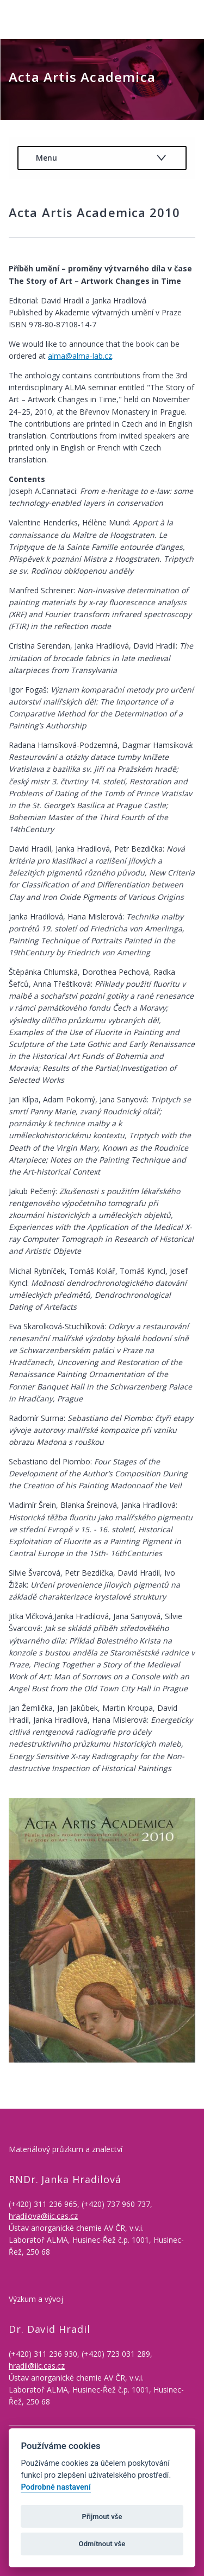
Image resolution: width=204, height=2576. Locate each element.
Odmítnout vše (102, 2544)
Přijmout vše (102, 2516)
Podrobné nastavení (55, 2487)
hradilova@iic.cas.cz (43, 2216)
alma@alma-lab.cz (80, 356)
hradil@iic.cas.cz (37, 2366)
